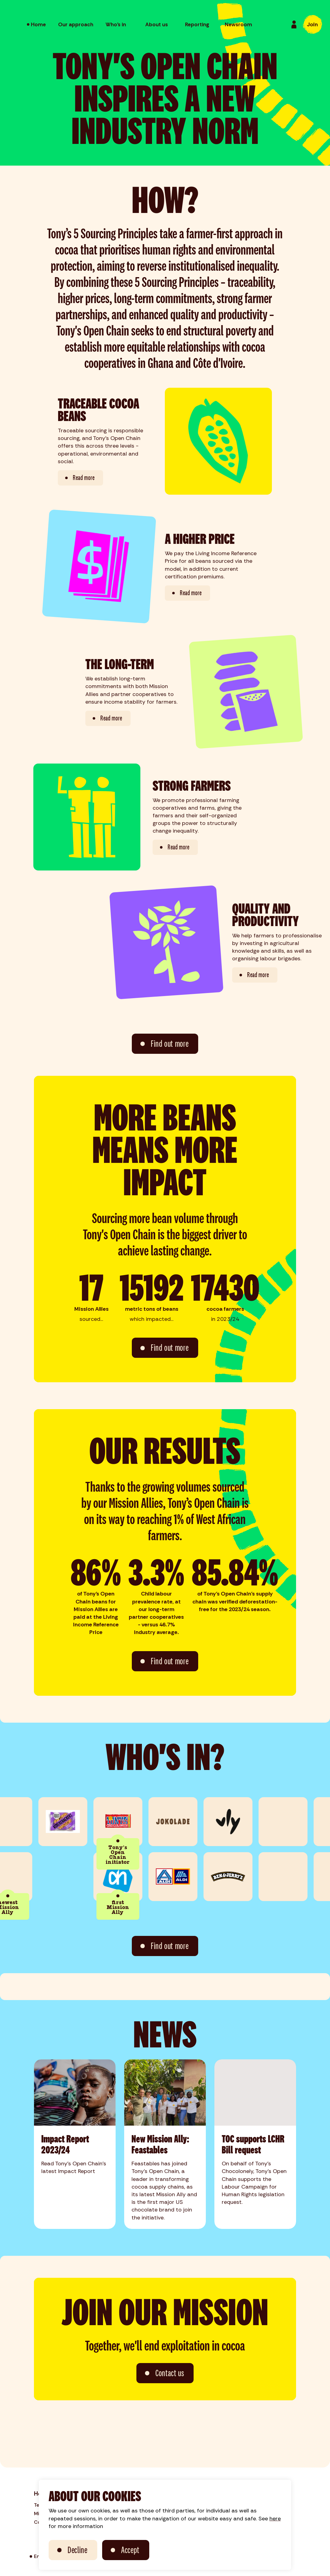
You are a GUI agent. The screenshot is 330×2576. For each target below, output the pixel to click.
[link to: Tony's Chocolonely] (128, 1821)
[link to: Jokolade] (183, 1821)
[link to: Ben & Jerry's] (238, 1876)
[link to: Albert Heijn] (128, 1876)
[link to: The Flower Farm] (293, 1876)
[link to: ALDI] (183, 1876)
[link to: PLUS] (293, 1821)
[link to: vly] (238, 1821)
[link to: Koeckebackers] (73, 1821)
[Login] (294, 24)
